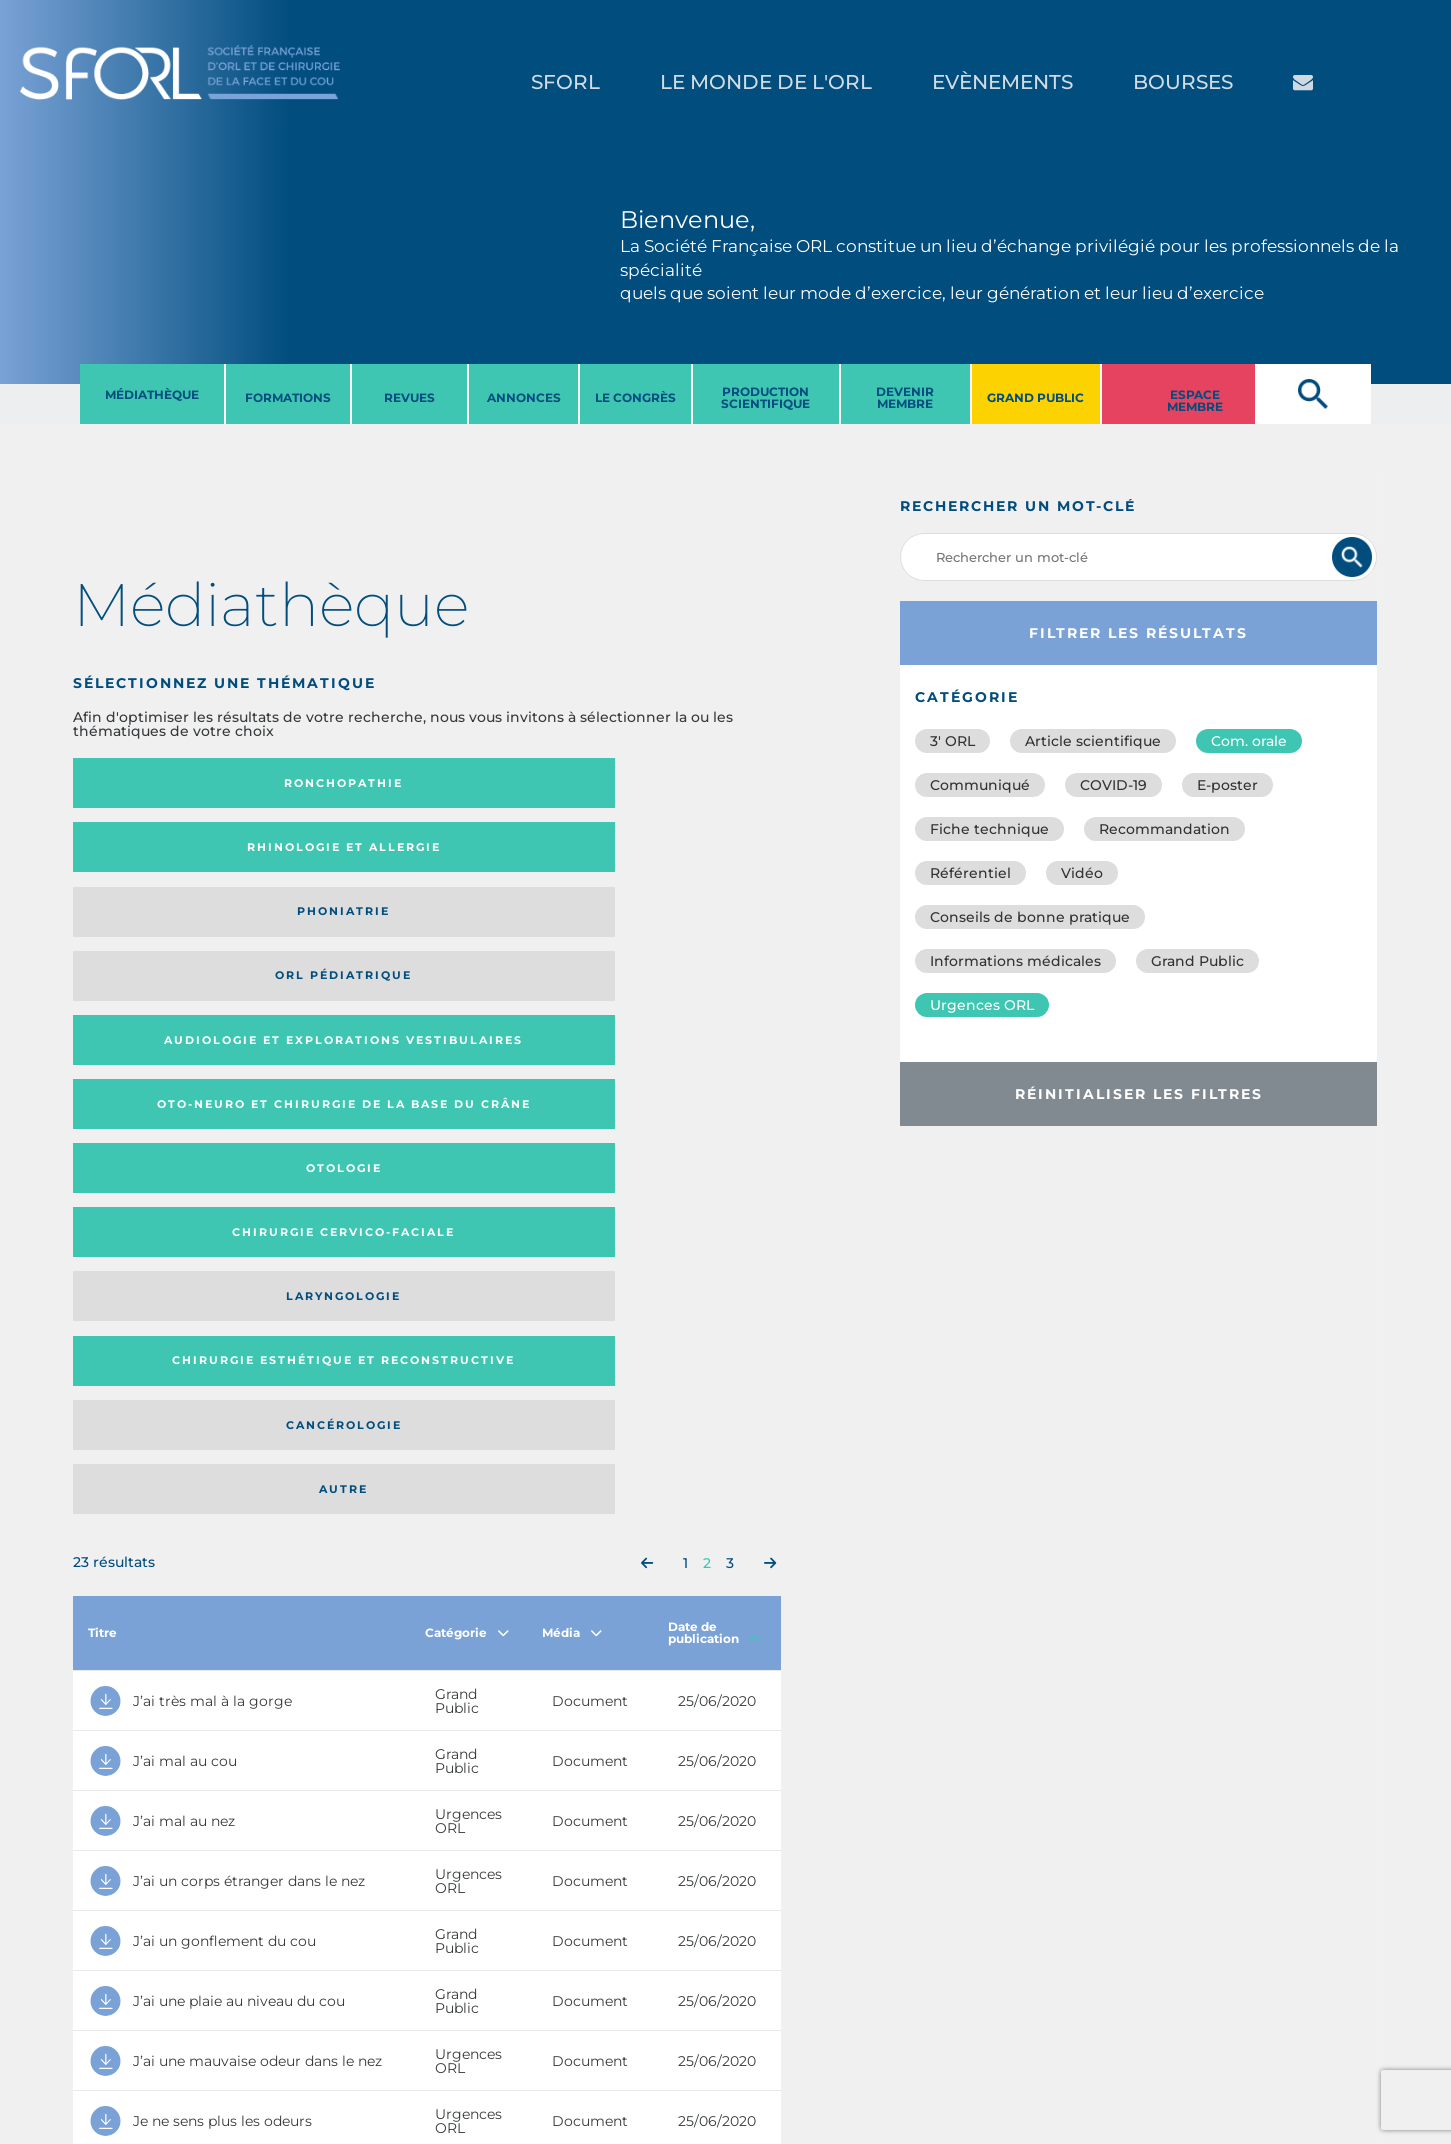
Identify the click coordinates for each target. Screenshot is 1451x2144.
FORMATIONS (288, 397)
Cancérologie (508, 932)
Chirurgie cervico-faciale (660, 853)
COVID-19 (1113, 785)
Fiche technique (989, 829)
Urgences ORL (982, 1005)
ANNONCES (524, 397)
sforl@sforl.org (366, 2021)
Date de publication (714, 1082)
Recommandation (1164, 829)
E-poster (1227, 785)
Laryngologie (153, 932)
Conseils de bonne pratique (1030, 917)
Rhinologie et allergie (323, 783)
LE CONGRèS (635, 397)
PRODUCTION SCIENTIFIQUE (765, 397)
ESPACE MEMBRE (1195, 400)
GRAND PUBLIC (1035, 397)
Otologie (508, 854)
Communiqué (980, 785)
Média (572, 1082)
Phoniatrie (507, 783)
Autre (684, 932)
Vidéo (1082, 873)
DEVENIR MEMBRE (905, 397)
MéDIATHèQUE (152, 394)
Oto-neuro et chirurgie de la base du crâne (331, 853)
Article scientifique (1093, 741)
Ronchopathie (153, 783)
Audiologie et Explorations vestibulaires (146, 853)
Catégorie (467, 1082)
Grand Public (1197, 961)
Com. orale (1249, 741)
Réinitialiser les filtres (1139, 1094)
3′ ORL (952, 741)
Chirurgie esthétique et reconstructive (331, 931)
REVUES (409, 397)
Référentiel (970, 873)
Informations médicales (1015, 961)
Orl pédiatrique (670, 783)
